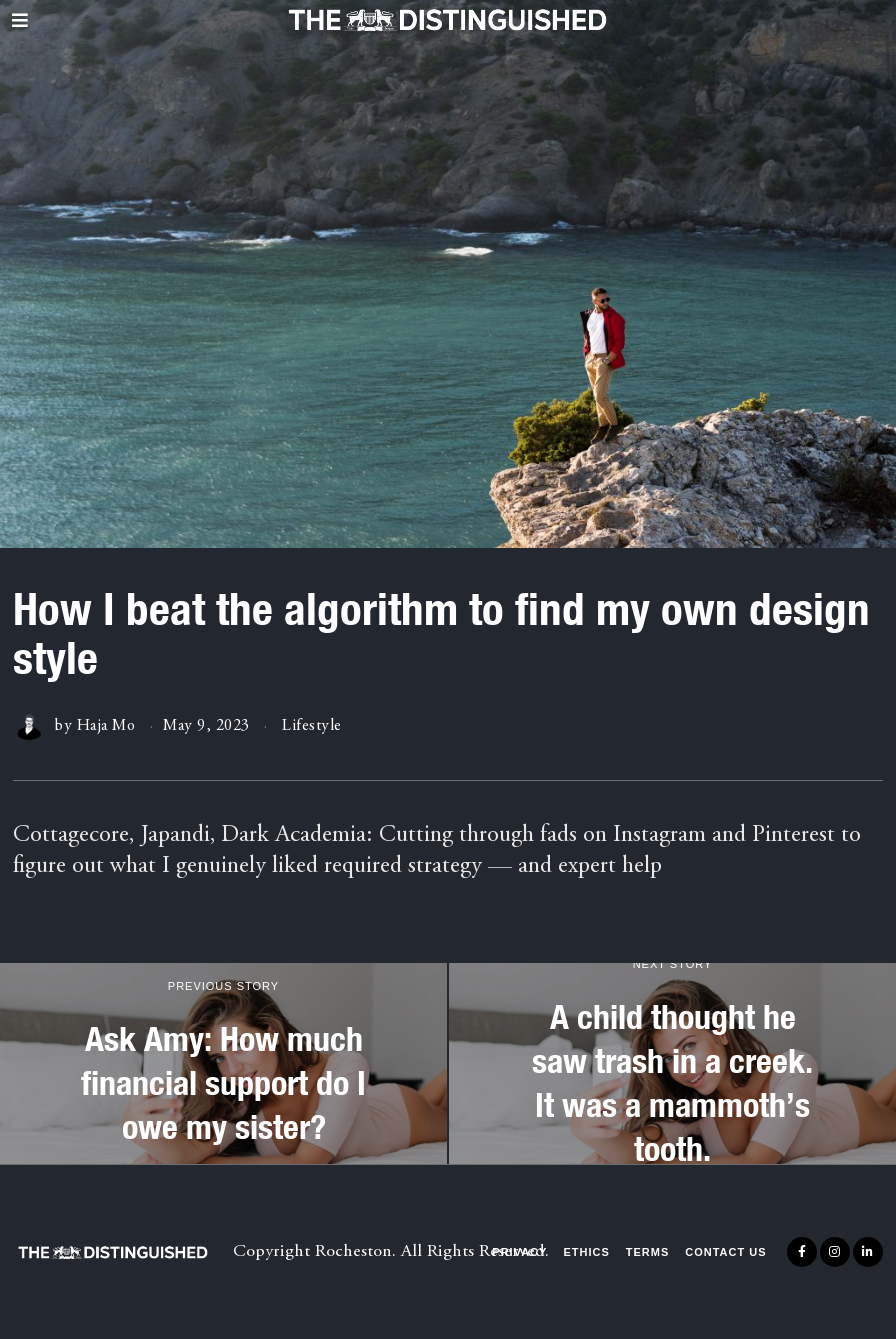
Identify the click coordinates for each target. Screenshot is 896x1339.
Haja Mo (106, 726)
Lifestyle (312, 726)
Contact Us (725, 1252)
